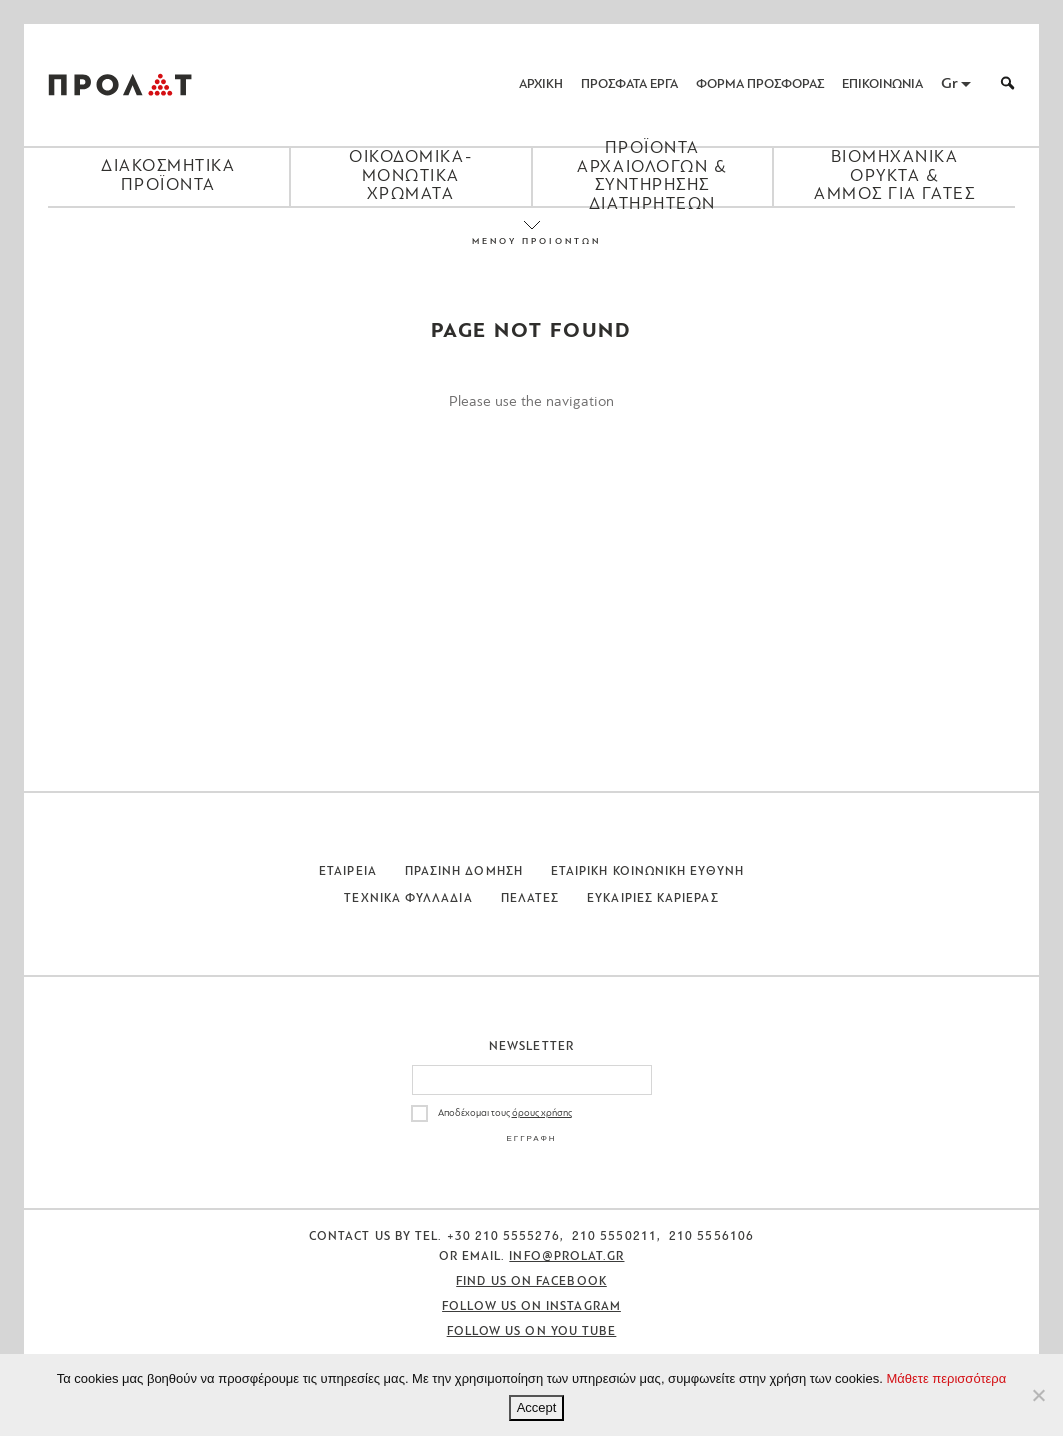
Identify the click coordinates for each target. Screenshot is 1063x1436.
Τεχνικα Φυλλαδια (408, 899)
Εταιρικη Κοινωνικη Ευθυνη (647, 872)
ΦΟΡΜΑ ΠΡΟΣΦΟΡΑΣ (760, 84)
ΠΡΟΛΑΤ (120, 85)
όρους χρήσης (542, 1113)
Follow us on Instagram (531, 1307)
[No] (1038, 1395)
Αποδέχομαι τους (505, 1113)
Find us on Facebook (531, 1282)
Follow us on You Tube (532, 1332)
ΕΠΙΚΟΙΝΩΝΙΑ (882, 84)
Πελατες (530, 899)
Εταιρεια (348, 872)
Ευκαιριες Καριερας (652, 899)
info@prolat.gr (566, 1257)
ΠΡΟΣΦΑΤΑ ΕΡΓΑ (629, 84)
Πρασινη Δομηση (464, 872)
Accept (537, 1407)
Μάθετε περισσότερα (946, 1378)
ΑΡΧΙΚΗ (541, 84)
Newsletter (531, 1047)
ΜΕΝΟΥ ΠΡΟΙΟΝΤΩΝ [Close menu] (532, 241)
